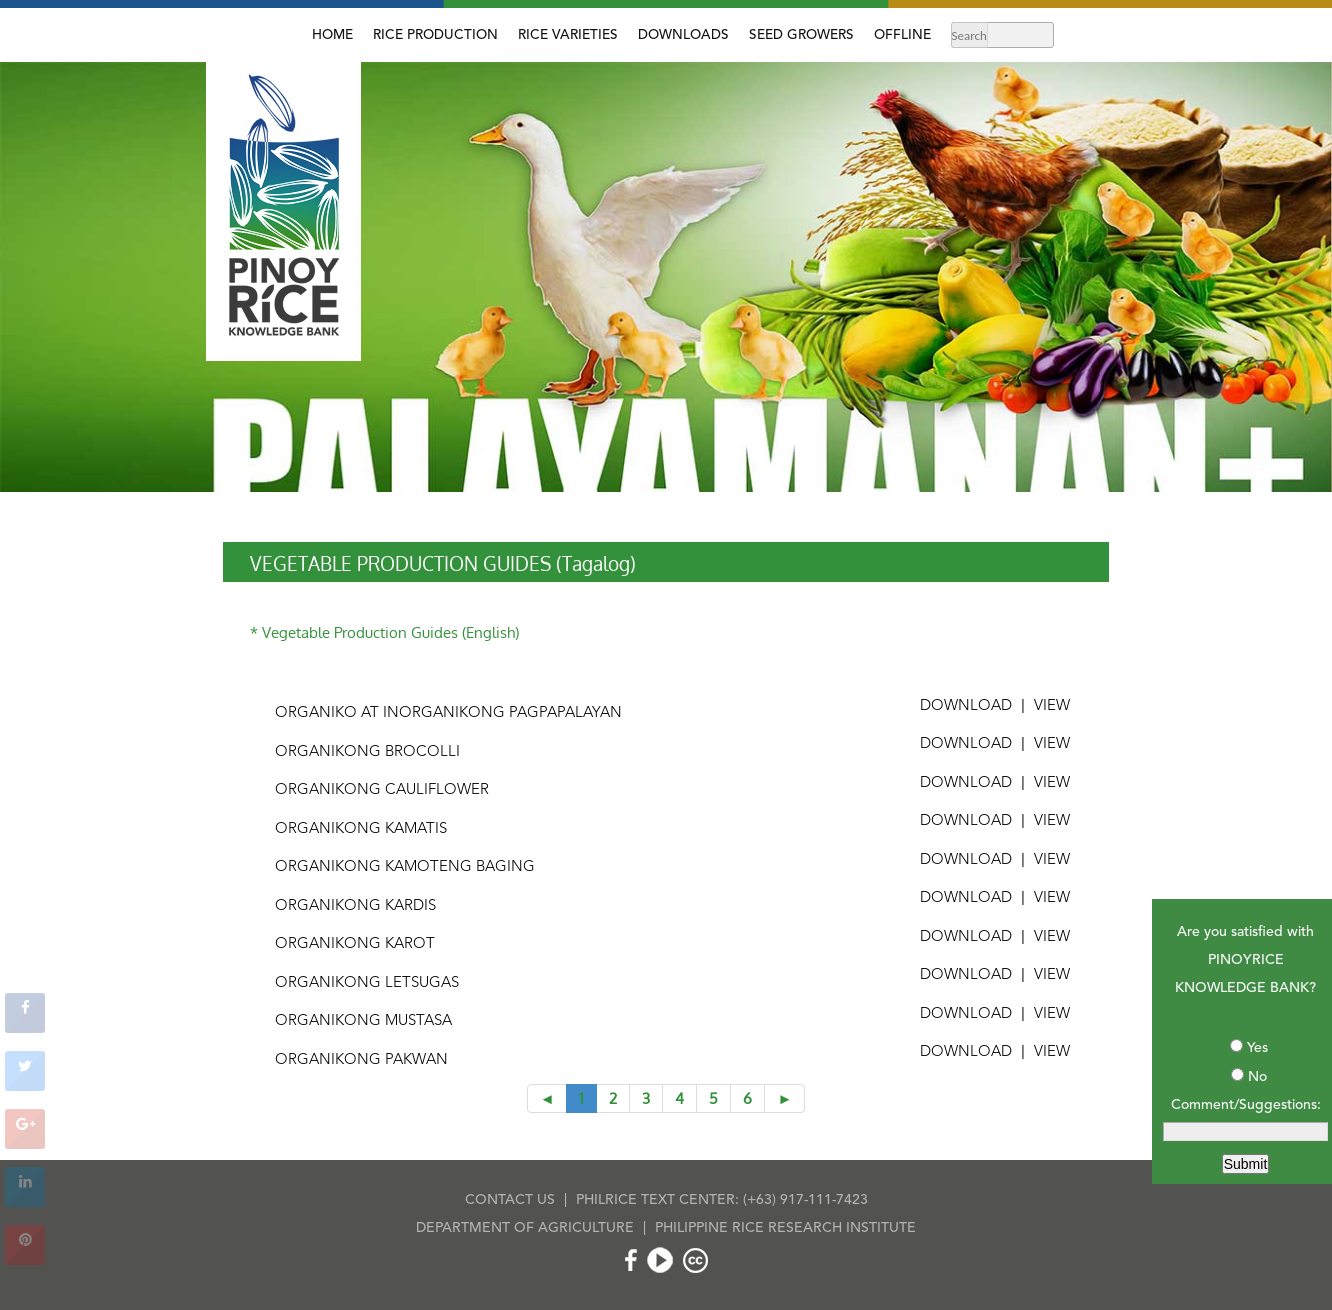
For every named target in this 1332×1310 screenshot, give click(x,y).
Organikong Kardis (355, 906)
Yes (1257, 1048)
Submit (1246, 1164)
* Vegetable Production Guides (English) (384, 632)
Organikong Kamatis (361, 829)
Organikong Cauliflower (382, 790)
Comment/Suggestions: (1246, 1105)
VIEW (1052, 706)
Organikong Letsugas (367, 983)
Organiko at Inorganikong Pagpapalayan (448, 713)
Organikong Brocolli (367, 752)
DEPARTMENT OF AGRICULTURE (525, 1228)
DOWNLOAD (966, 706)
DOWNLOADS (683, 35)
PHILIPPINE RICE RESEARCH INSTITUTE (785, 1228)
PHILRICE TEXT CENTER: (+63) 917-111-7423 (722, 1200)
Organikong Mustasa (363, 1021)
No (1257, 1077)
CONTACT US (510, 1200)
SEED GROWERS (801, 35)
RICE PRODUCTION (435, 35)
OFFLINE (902, 35)
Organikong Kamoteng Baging (405, 867)
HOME (332, 35)
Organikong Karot (355, 944)
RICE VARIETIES (568, 35)
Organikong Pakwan (361, 1060)
